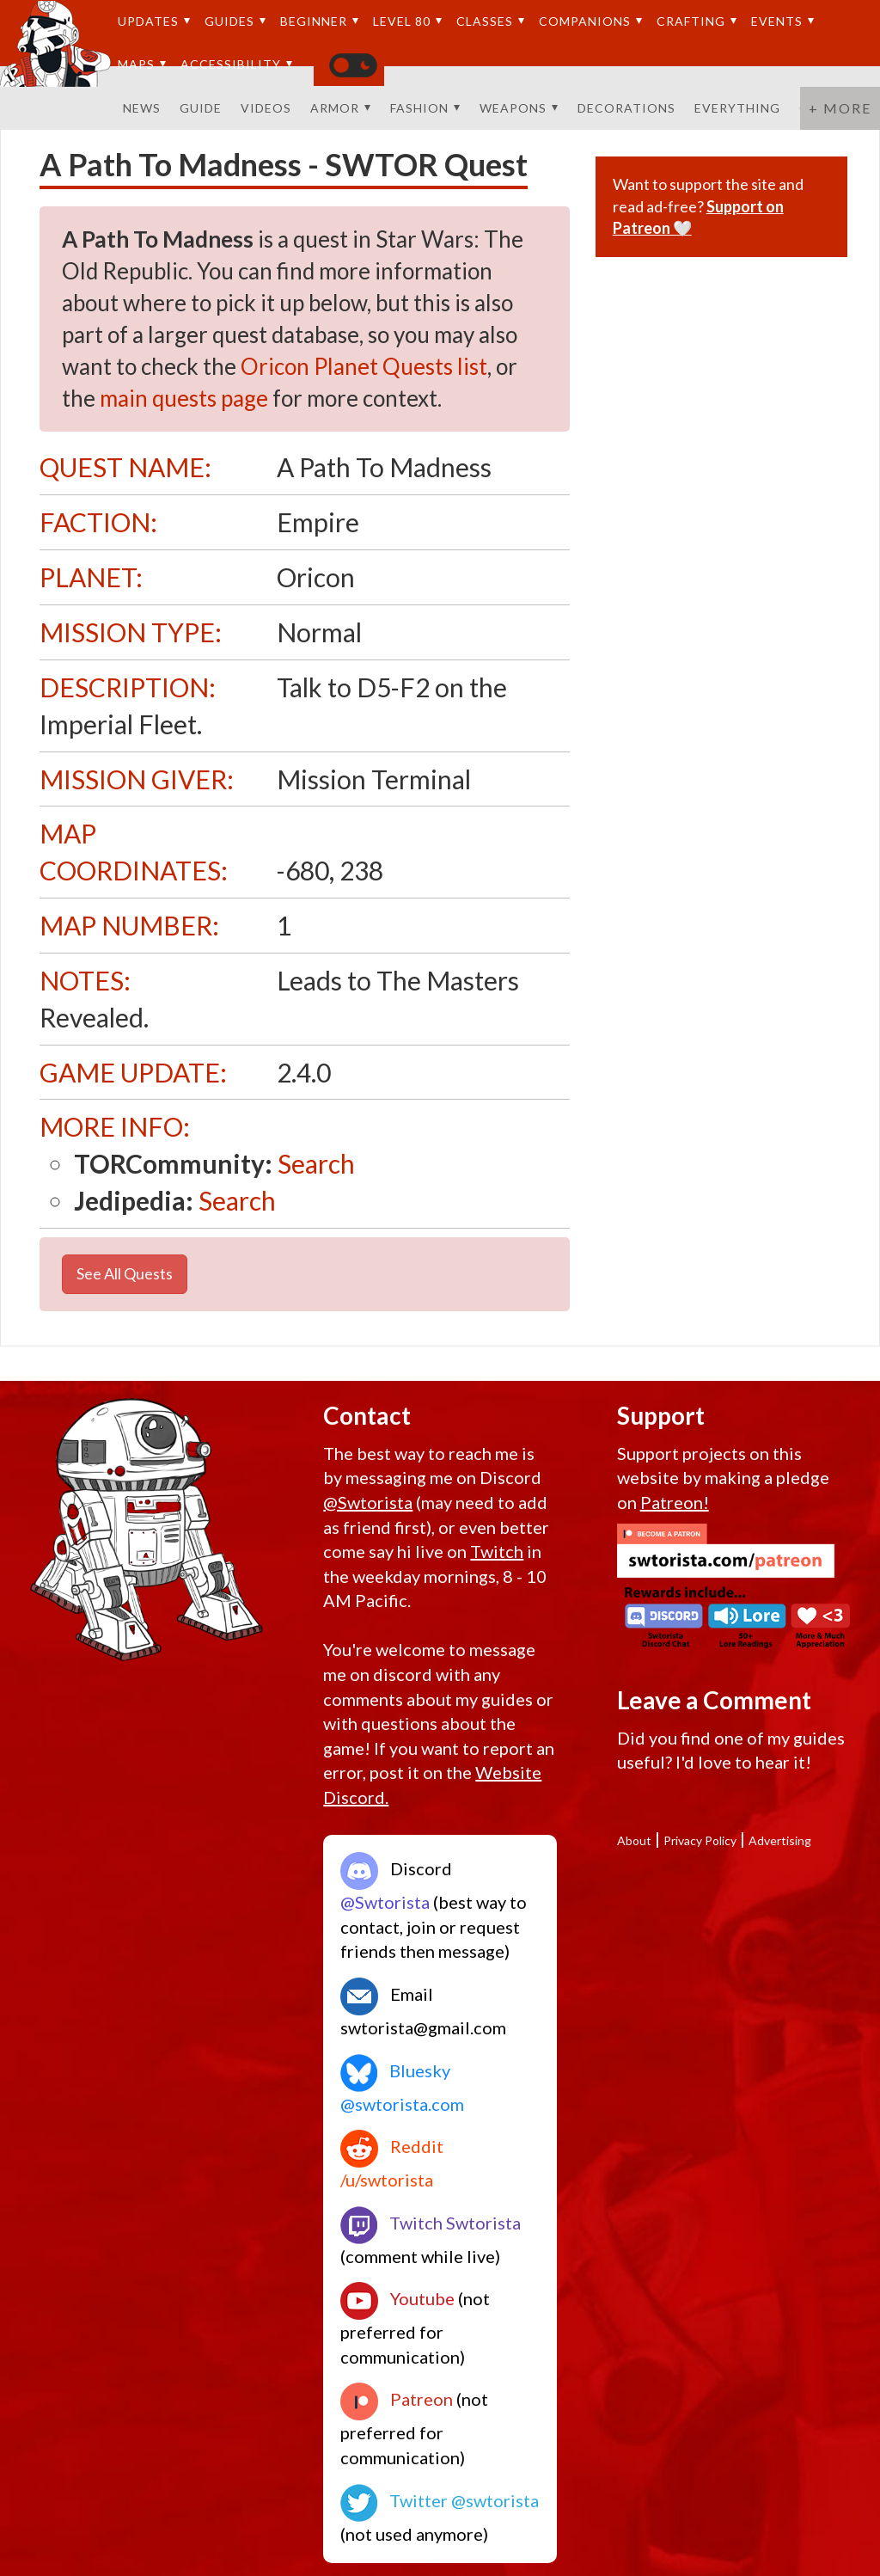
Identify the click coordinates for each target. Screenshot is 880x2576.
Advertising (780, 1840)
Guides (235, 21)
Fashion (425, 108)
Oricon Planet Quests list (364, 366)
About (634, 1840)
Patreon (396, 2399)
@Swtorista (367, 1502)
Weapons (519, 108)
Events (783, 21)
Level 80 (408, 21)
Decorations (626, 108)
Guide (201, 108)
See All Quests (124, 1273)
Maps (142, 64)
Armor (340, 108)
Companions (591, 21)
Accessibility (236, 64)
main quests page (184, 398)
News (142, 108)
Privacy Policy (699, 1840)
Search (316, 1163)
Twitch (496, 1551)
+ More (840, 108)
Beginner (319, 21)
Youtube (397, 2298)
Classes (490, 21)
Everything (737, 108)
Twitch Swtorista (430, 2222)
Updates (154, 21)
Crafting (697, 21)
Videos (266, 108)
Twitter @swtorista (439, 2500)
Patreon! (674, 1502)
